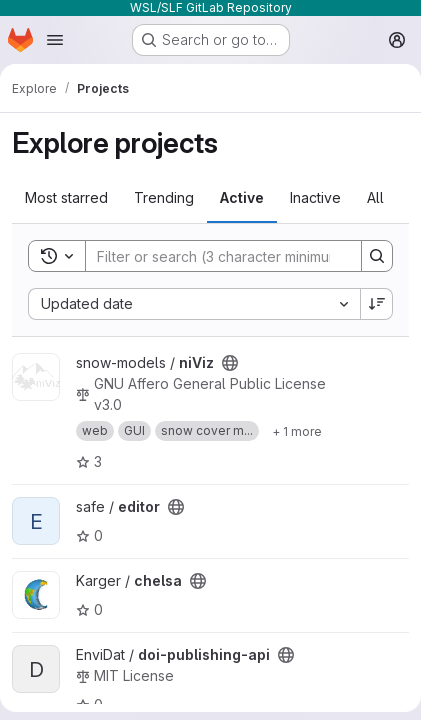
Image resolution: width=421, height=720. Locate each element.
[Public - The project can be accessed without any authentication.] (230, 363)
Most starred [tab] (66, 197)
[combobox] (194, 304)
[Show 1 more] (297, 431)
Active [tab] (242, 197)
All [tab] (375, 197)
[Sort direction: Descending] (377, 304)
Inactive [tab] (315, 197)
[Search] (217, 256)
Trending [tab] (164, 197)
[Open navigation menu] (55, 40)
